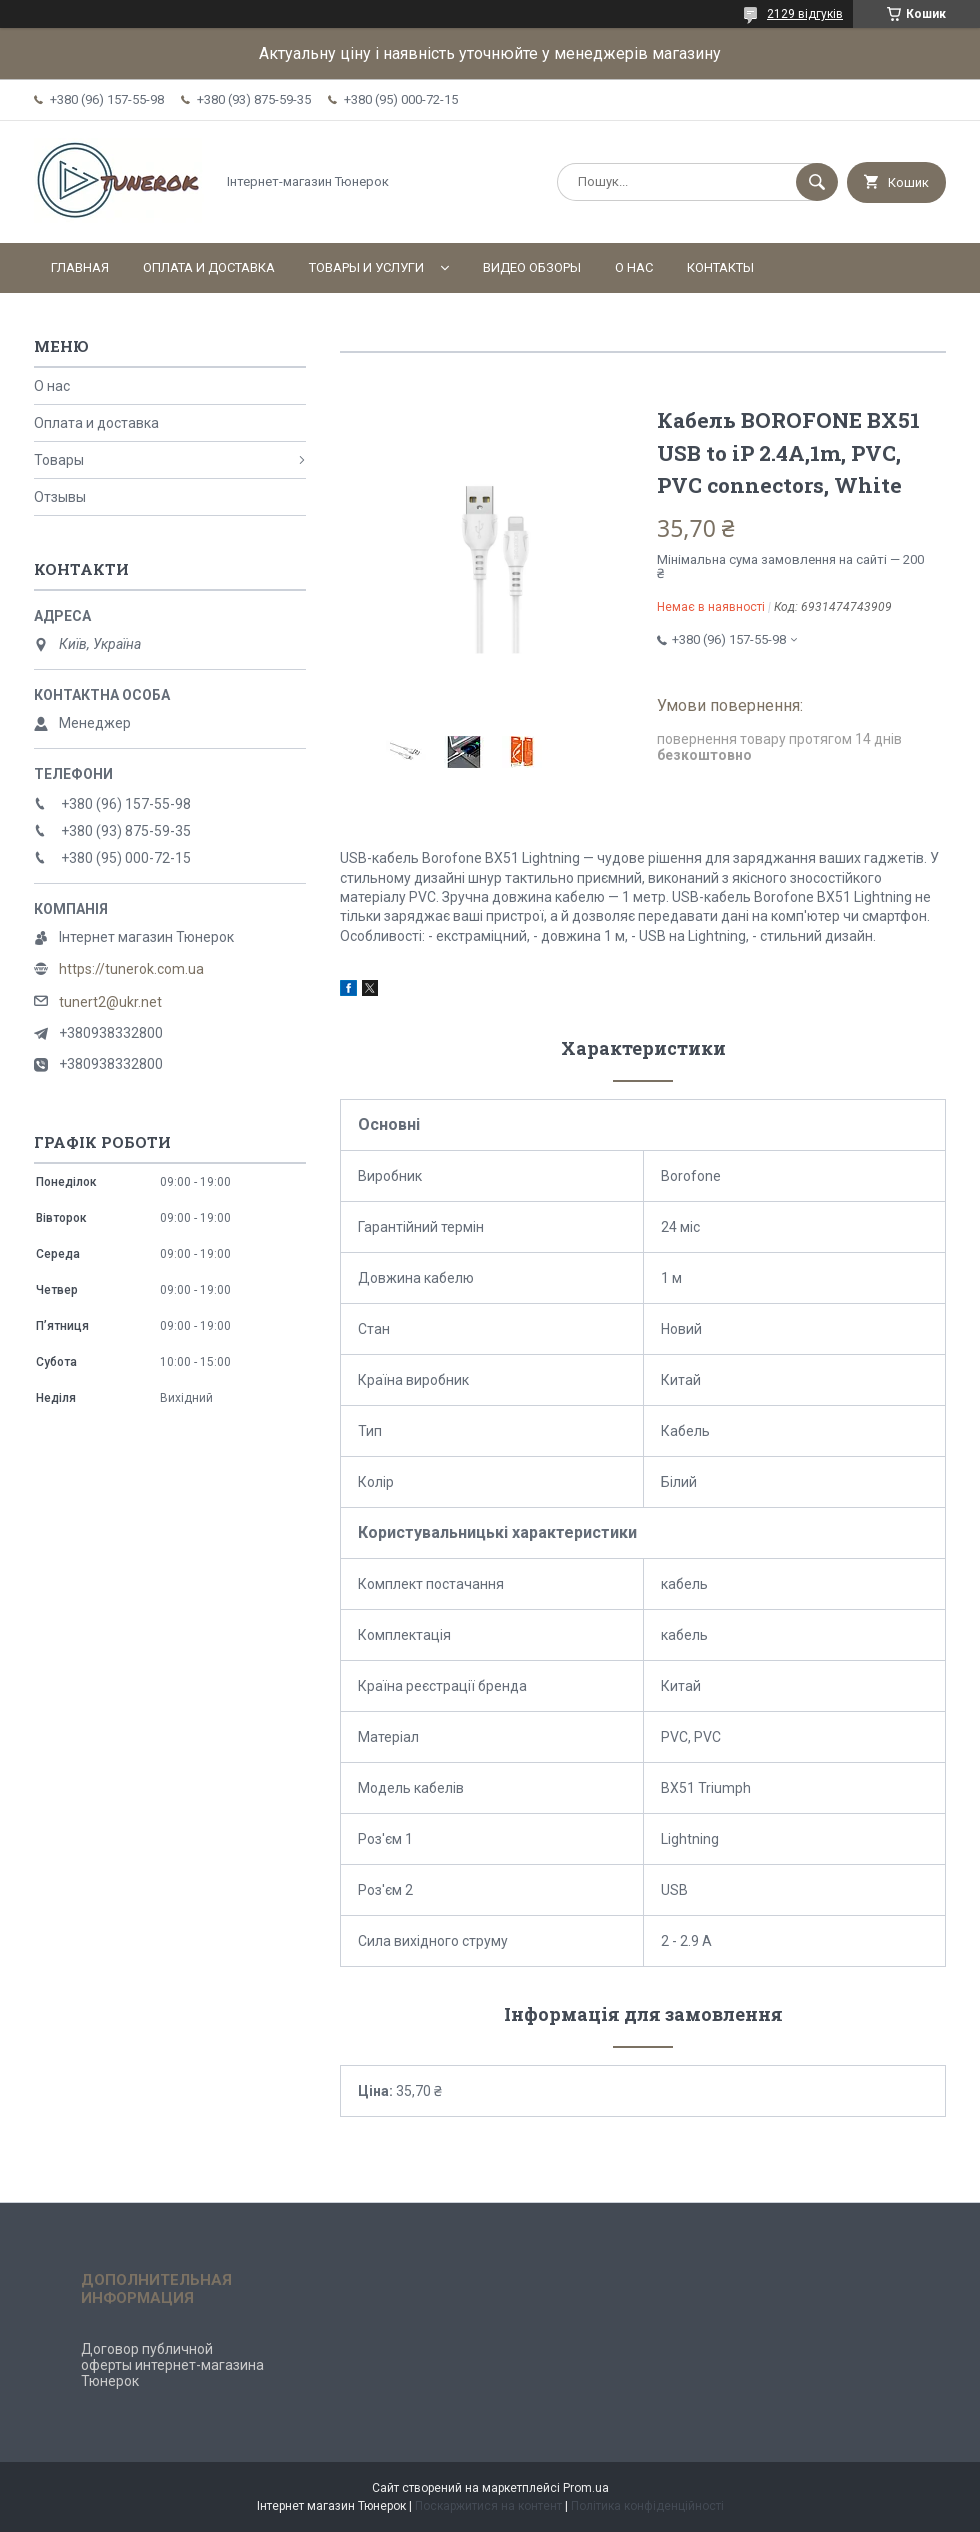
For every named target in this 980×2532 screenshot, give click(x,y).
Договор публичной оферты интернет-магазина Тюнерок (172, 2365)
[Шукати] (817, 182)
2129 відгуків (805, 14)
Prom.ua (586, 2488)
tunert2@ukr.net (110, 1002)
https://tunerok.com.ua (131, 969)
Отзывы (60, 497)
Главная (80, 267)
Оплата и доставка (209, 267)
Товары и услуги (366, 267)
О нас (634, 267)
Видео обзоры (532, 267)
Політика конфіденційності (647, 2506)
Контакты (720, 267)
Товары (59, 460)
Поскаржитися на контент (488, 2506)
